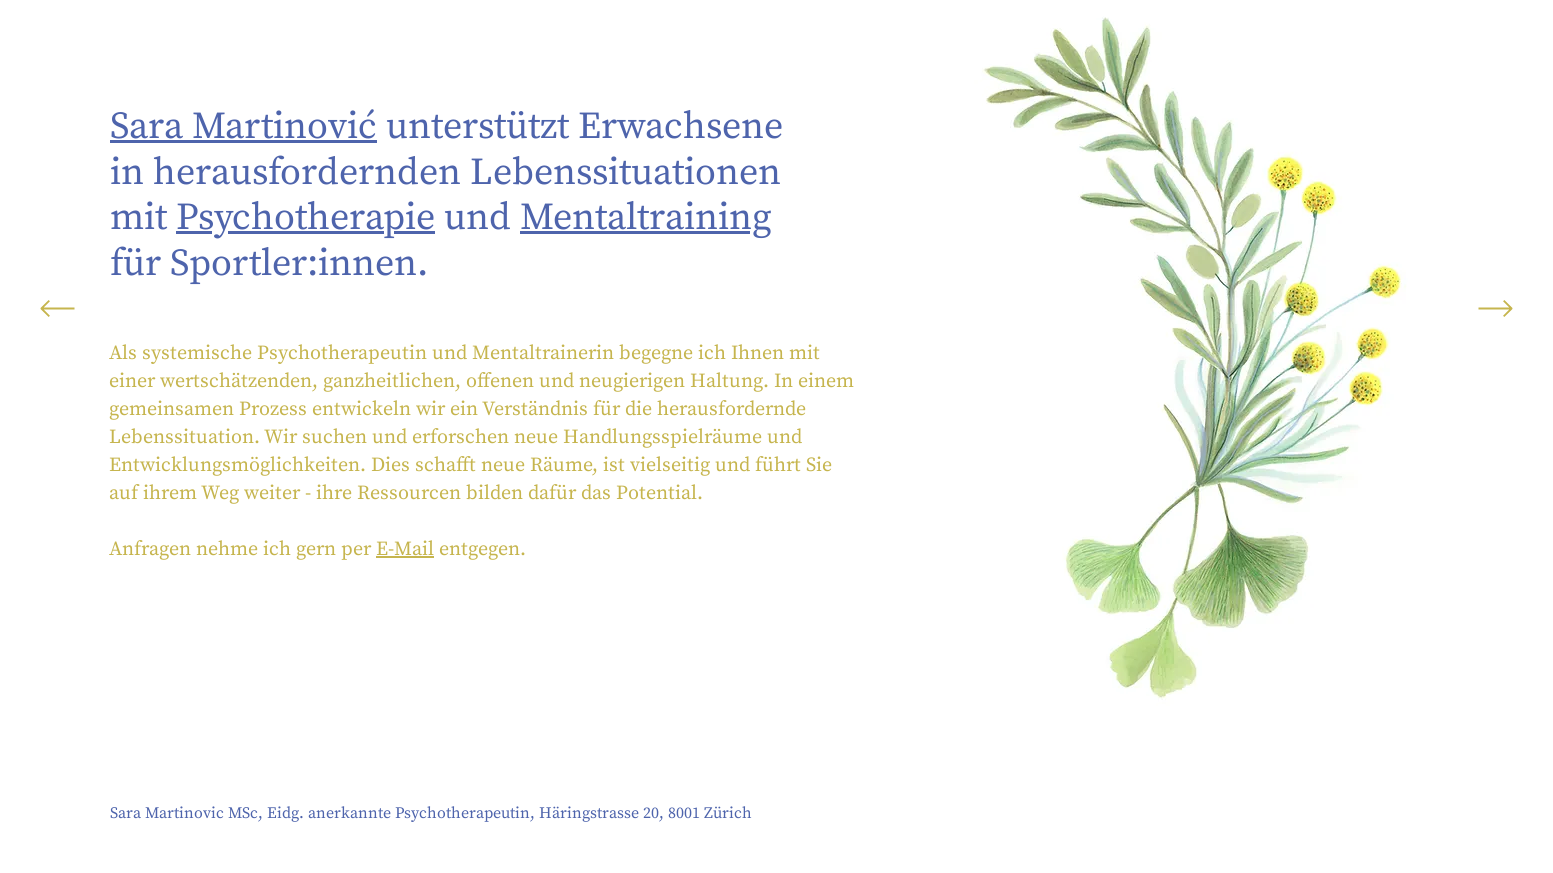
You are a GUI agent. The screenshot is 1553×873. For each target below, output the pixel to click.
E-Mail (405, 549)
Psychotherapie (305, 218)
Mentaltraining (646, 218)
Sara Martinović (243, 127)
